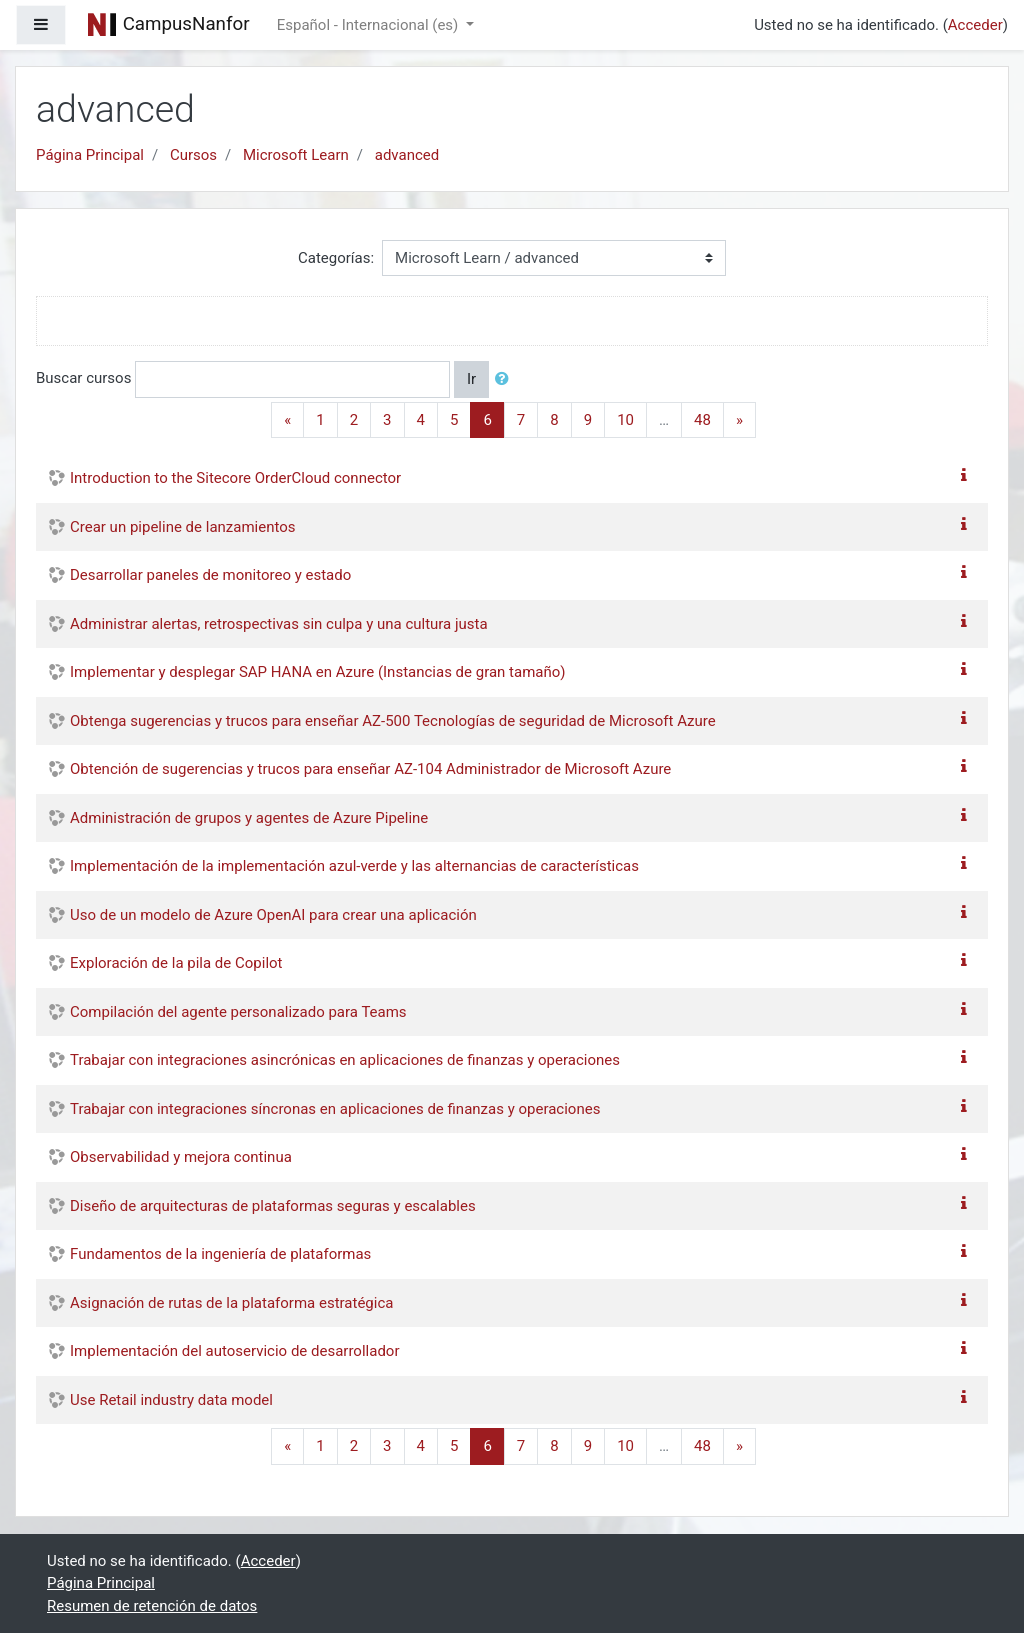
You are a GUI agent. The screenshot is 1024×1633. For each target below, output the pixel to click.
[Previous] (287, 420)
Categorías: (336, 258)
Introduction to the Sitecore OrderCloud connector (235, 478)
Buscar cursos (83, 378)
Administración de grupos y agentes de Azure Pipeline (249, 818)
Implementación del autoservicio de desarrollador (234, 1351)
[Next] (739, 420)
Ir (471, 379)
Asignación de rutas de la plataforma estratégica (231, 1303)
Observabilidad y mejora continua (181, 1157)
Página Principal (90, 155)
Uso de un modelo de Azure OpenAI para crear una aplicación (273, 915)
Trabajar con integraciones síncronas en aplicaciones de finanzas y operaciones (335, 1109)
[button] (506, 379)
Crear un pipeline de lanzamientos (183, 527)
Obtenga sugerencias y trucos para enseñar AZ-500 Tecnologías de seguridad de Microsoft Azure (393, 721)
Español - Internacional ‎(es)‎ (369, 25)
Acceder (975, 25)
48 (702, 420)
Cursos (193, 155)
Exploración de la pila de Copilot (176, 963)
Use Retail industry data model (171, 1400)
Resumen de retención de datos (152, 1606)
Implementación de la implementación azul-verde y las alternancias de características (354, 866)
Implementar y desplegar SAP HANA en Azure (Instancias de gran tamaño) (318, 672)
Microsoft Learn (296, 155)
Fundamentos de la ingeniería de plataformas (220, 1254)
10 (625, 420)
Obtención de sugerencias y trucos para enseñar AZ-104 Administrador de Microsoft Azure (370, 769)
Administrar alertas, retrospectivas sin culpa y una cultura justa (279, 624)
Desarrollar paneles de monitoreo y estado (210, 575)
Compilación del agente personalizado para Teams (238, 1012)
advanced (407, 155)
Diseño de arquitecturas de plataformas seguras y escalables (273, 1206)
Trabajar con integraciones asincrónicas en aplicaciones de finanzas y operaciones (345, 1060)
